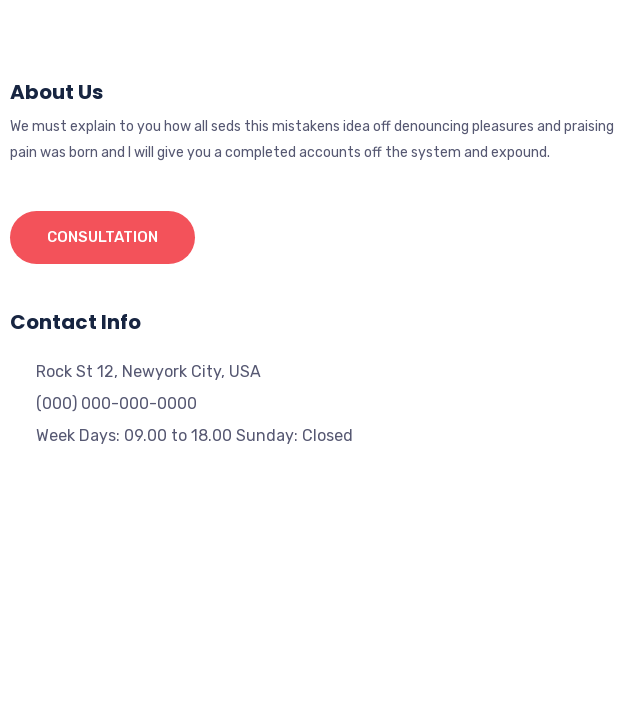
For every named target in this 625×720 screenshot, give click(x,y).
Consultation (102, 237)
